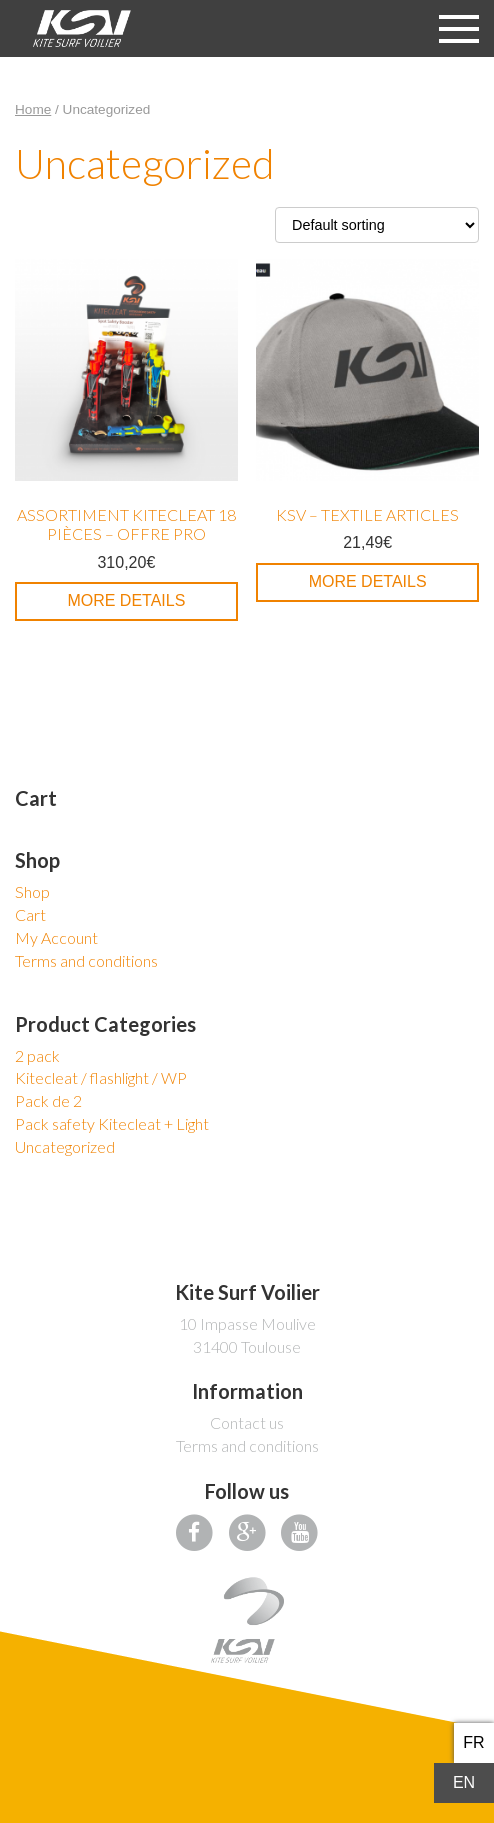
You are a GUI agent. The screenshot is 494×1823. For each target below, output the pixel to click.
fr (473, 1742)
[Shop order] (377, 225)
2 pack (37, 1055)
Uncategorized (65, 1146)
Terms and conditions (86, 960)
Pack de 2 (48, 1100)
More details (126, 600)
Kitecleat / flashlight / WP (101, 1077)
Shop (32, 891)
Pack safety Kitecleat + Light (112, 1123)
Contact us (247, 1422)
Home (33, 109)
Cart (30, 914)
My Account (56, 937)
